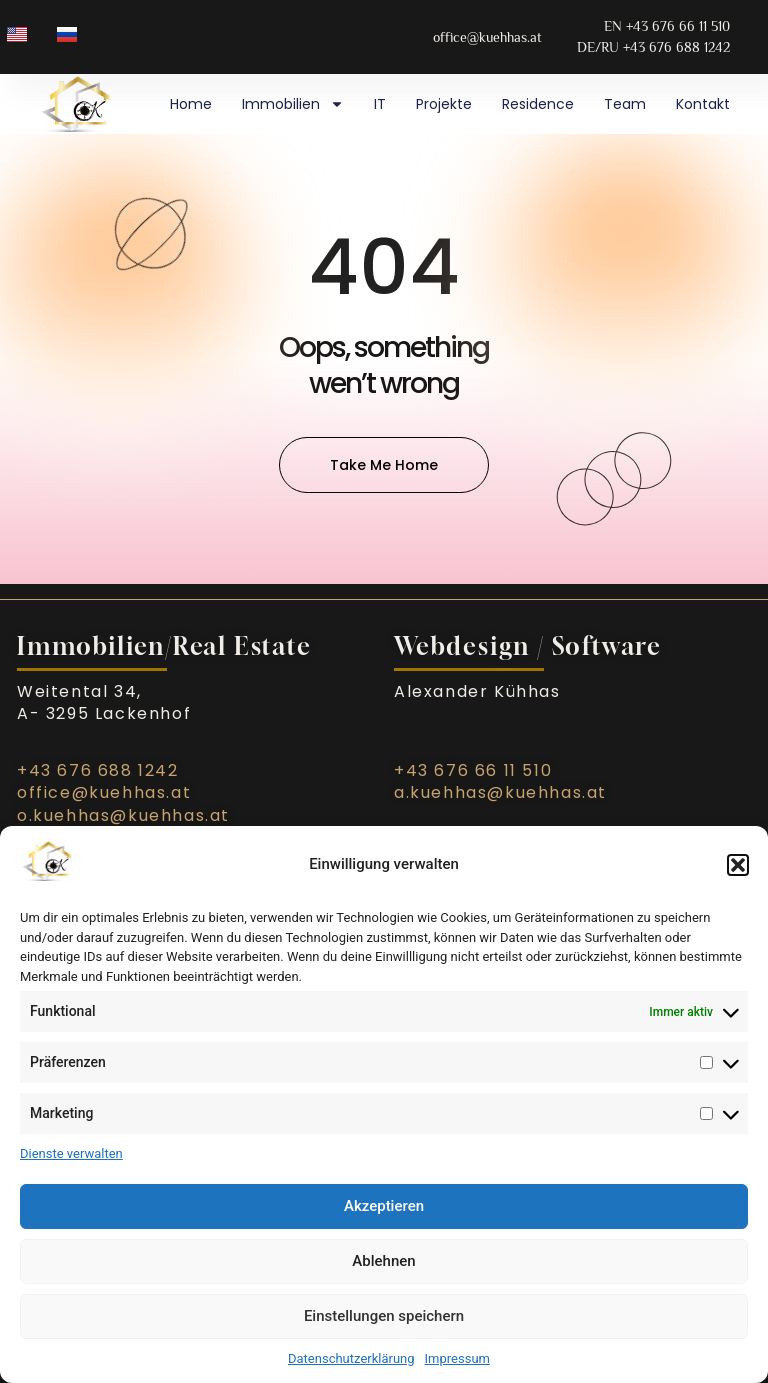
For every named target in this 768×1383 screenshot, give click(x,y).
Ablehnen (383, 1261)
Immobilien (293, 104)
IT (380, 104)
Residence (538, 104)
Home (191, 104)
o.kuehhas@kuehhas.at (123, 815)
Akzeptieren (384, 1206)
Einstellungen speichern (384, 1316)
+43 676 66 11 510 (473, 770)
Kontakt (703, 104)
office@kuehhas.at (104, 792)
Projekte (444, 104)
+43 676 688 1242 (98, 770)
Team (625, 104)
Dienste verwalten (71, 1153)
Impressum (457, 1358)
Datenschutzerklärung (351, 1358)
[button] (738, 865)
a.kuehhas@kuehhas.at (500, 792)
